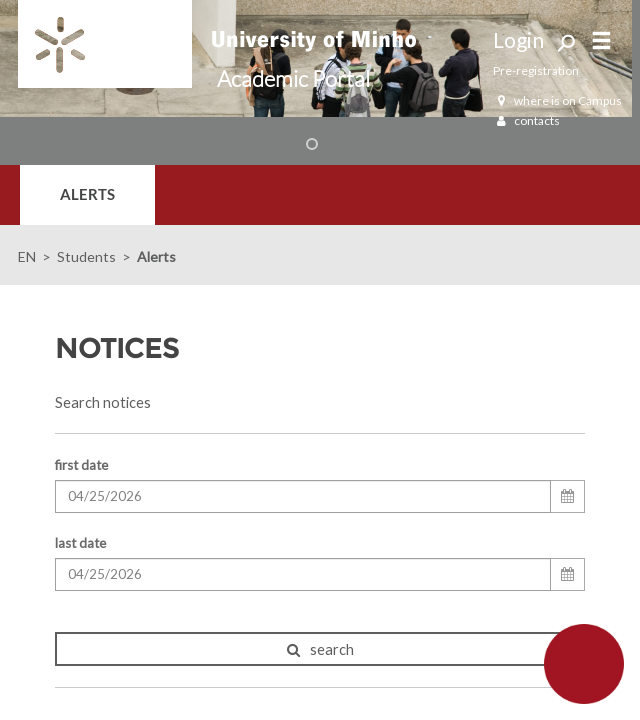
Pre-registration (536, 70)
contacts (526, 120)
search (320, 649)
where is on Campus (557, 100)
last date (80, 543)
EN (27, 256)
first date (81, 465)
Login (518, 39)
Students (86, 256)
